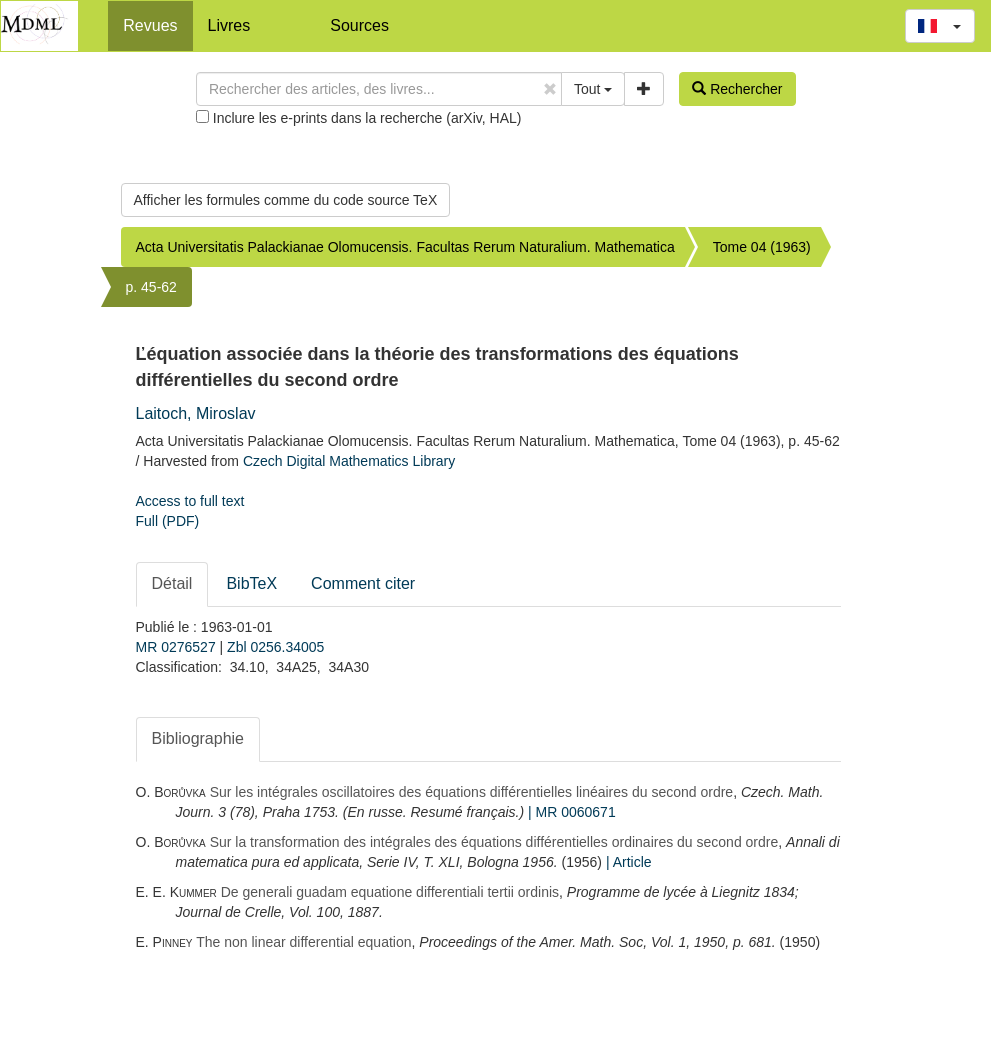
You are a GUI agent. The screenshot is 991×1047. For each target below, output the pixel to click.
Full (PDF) (168, 521)
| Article (629, 862)
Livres (229, 25)
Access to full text (190, 501)
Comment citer (363, 583)
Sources (359, 25)
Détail (172, 583)
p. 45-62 (151, 287)
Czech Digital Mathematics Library (349, 461)
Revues (150, 25)
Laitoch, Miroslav (196, 413)
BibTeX (251, 583)
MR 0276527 (178, 647)
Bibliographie (198, 738)
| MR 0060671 (572, 812)
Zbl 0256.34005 (275, 647)
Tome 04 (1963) (762, 247)
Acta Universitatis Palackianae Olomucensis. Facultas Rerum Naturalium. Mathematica (405, 247)
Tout (593, 89)
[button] (940, 26)
